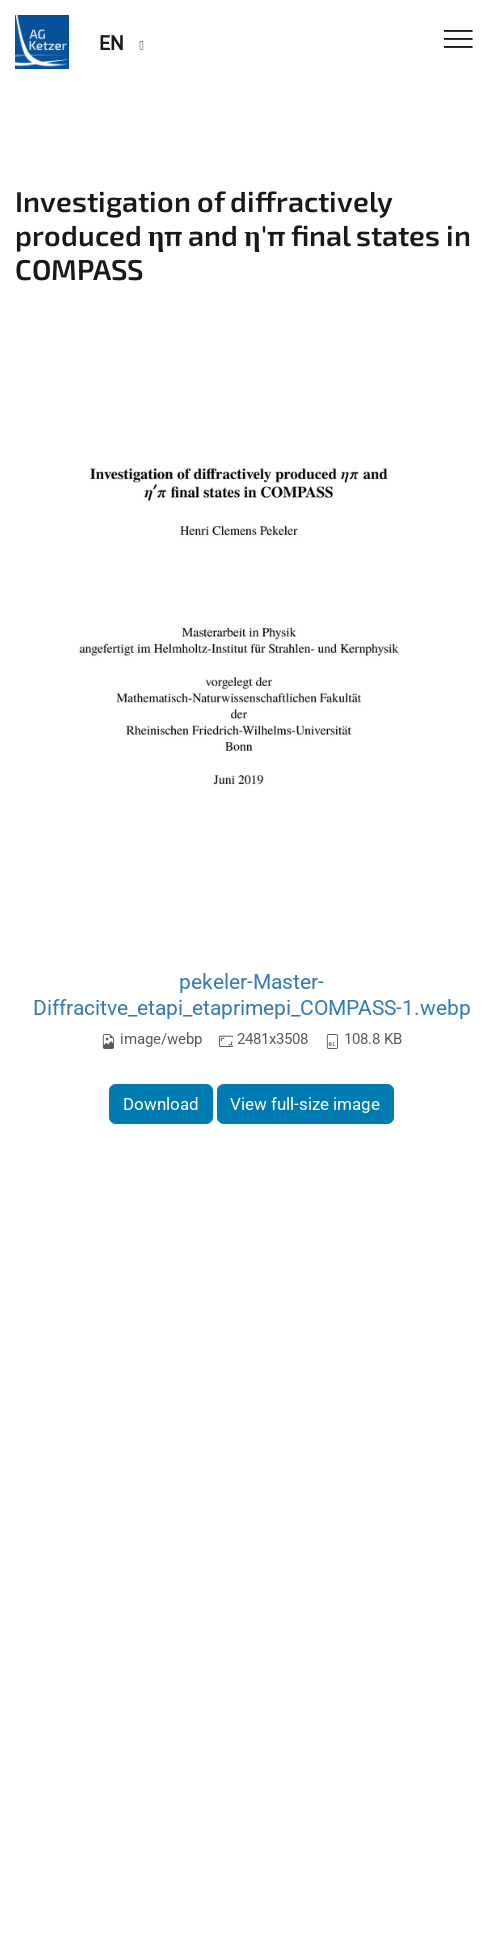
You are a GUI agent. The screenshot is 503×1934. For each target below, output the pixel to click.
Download (161, 1104)
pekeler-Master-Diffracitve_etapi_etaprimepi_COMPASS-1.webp (252, 994)
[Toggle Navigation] (458, 40)
